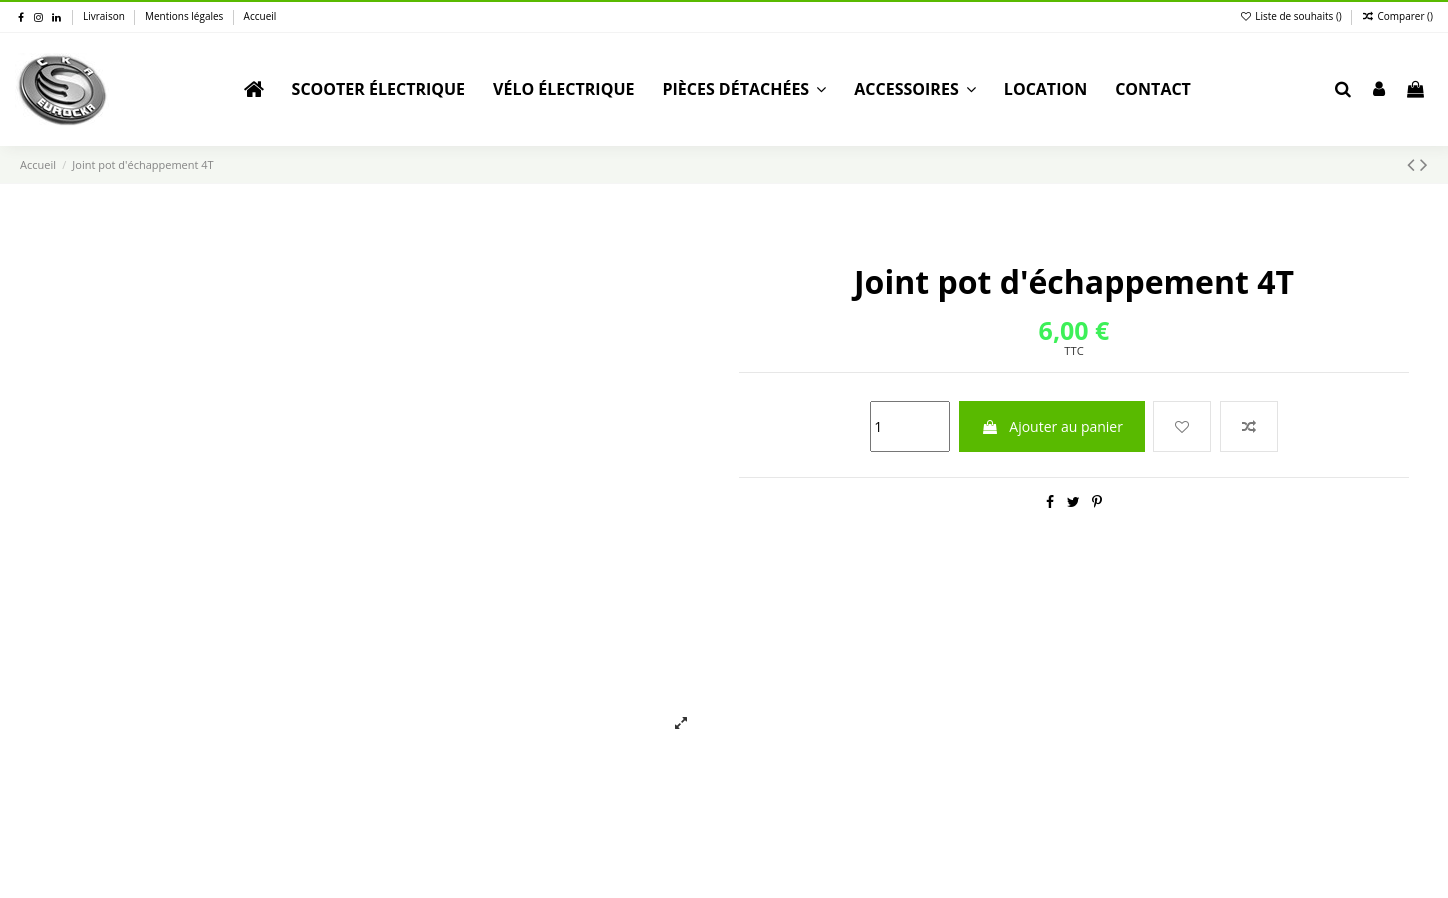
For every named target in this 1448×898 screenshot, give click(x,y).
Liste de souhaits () (1292, 16)
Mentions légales (185, 16)
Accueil (260, 16)
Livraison (105, 16)
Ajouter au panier (1052, 426)
